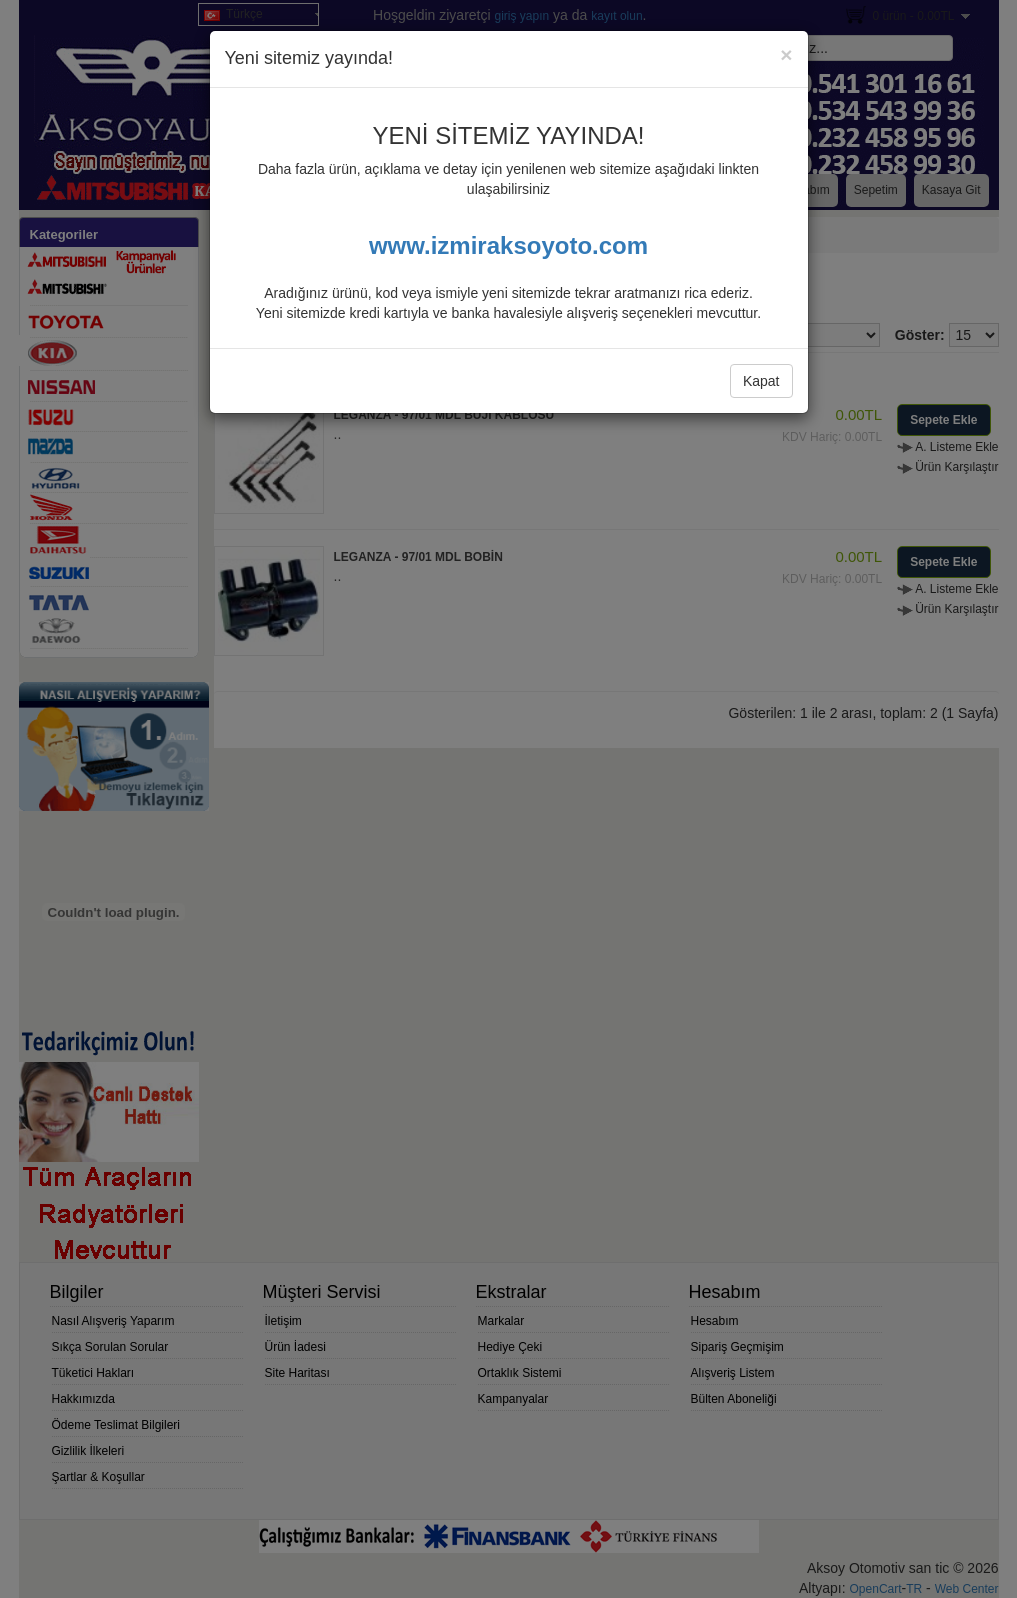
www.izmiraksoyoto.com (508, 245)
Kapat (761, 381)
